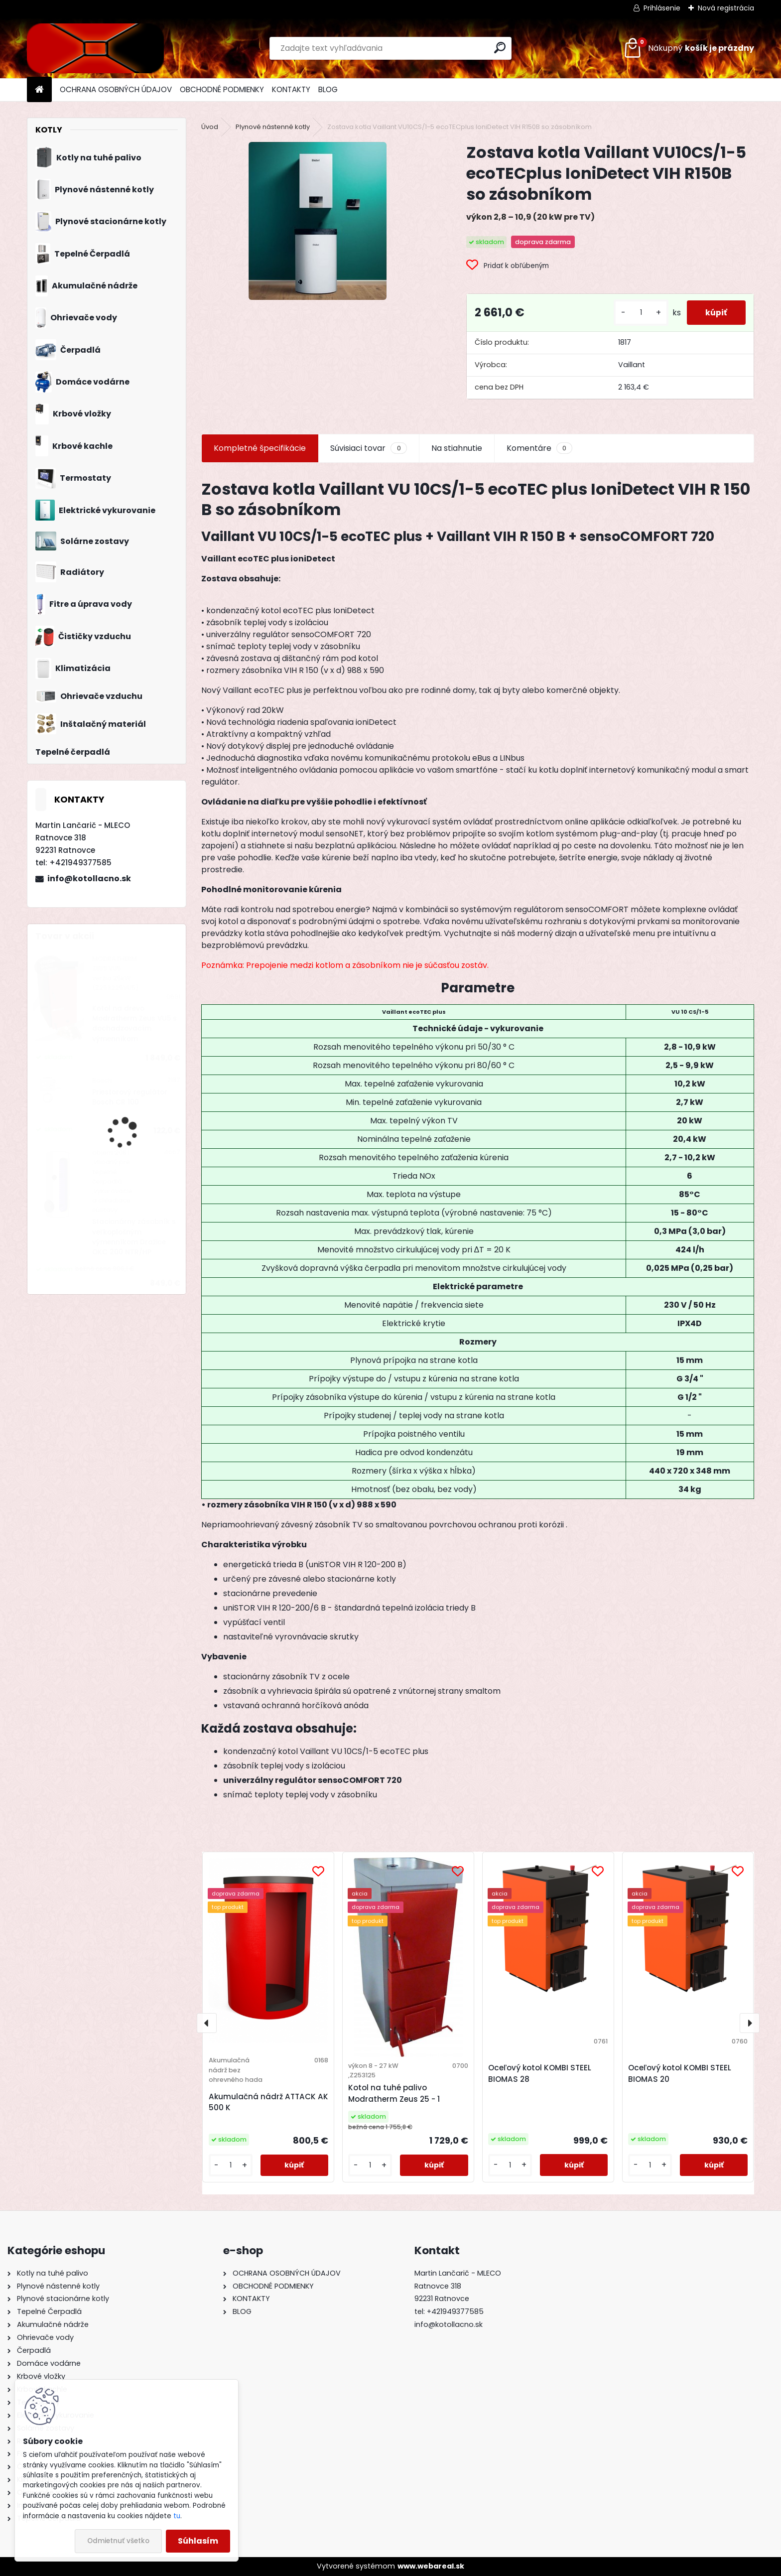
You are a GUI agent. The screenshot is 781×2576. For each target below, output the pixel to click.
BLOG (328, 89)
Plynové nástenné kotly (273, 127)
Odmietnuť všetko (118, 2541)
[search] (500, 47)
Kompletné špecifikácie (260, 448)
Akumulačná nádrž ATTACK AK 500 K (268, 2102)
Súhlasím (198, 2541)
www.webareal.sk (430, 2566)
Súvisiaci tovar (368, 448)
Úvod (209, 127)
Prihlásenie (662, 8)
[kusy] (638, 312)
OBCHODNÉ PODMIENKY (222, 89)
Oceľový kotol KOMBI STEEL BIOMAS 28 (539, 2073)
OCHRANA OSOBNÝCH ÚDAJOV (116, 89)
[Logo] (95, 48)
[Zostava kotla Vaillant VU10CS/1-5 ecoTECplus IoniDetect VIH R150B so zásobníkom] (318, 221)
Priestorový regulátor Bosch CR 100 (129, 1097)
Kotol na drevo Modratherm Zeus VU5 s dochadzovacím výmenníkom (134, 1024)
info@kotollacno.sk (89, 878)
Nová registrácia (726, 8)
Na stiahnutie (456, 448)
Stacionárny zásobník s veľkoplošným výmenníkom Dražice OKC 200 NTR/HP (134, 1237)
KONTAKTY (291, 89)
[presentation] (207, 2023)
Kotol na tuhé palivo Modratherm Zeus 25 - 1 (394, 2093)
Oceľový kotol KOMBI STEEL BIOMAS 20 (679, 2073)
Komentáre (539, 448)
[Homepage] (39, 90)
